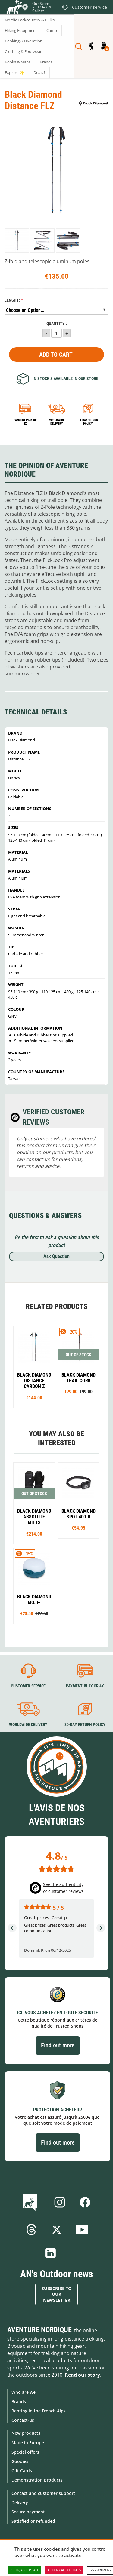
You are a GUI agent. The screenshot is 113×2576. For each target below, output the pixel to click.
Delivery (19, 2502)
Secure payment (28, 2512)
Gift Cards (21, 2470)
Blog (31, 2202)
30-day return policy (84, 1724)
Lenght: (12, 300)
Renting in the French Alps (38, 2411)
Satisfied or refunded (33, 2521)
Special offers (25, 2452)
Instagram (60, 2202)
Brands (18, 2401)
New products (25, 2433)
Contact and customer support (43, 2493)
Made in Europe (27, 2443)
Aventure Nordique (39, 2330)
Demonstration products (37, 2480)
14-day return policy (88, 421)
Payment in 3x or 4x (25, 421)
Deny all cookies (64, 2570)
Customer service (28, 1686)
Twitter (57, 2229)
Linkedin (51, 2253)
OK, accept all (24, 2570)
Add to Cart (56, 354)
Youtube (82, 2229)
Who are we (23, 2392)
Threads (31, 2229)
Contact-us (22, 2420)
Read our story (82, 2375)
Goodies (19, 2461)
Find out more (57, 2045)
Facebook (85, 2202)
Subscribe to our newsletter (56, 2294)
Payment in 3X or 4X (85, 1686)
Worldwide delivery (56, 421)
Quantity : (56, 323)
